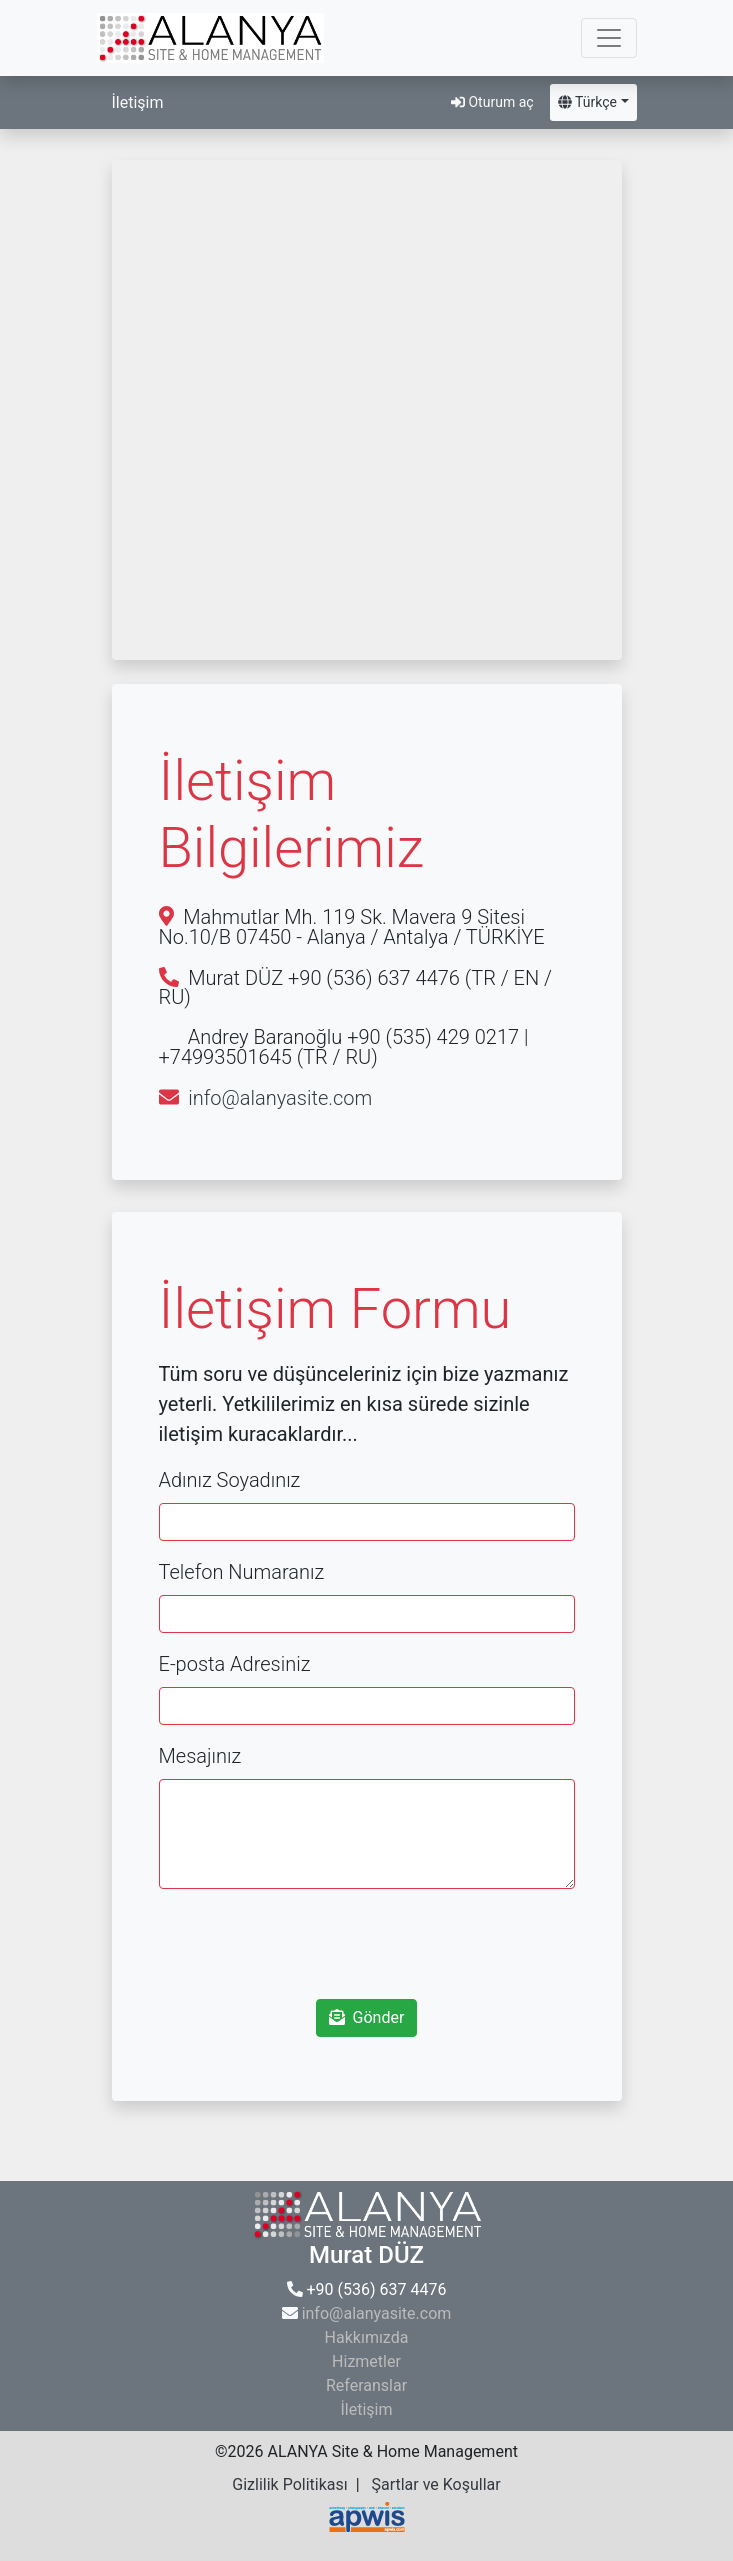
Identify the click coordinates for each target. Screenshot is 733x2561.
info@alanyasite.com (280, 1098)
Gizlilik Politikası (289, 2484)
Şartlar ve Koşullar (435, 2484)
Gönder (367, 2017)
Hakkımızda (367, 2337)
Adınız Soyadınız (230, 1480)
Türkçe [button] (587, 102)
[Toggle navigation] (609, 38)
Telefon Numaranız (242, 1572)
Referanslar (366, 2385)
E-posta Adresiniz (235, 1664)
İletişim (366, 2409)
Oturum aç (492, 102)
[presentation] (367, 1944)
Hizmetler (366, 2361)
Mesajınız (200, 1756)
